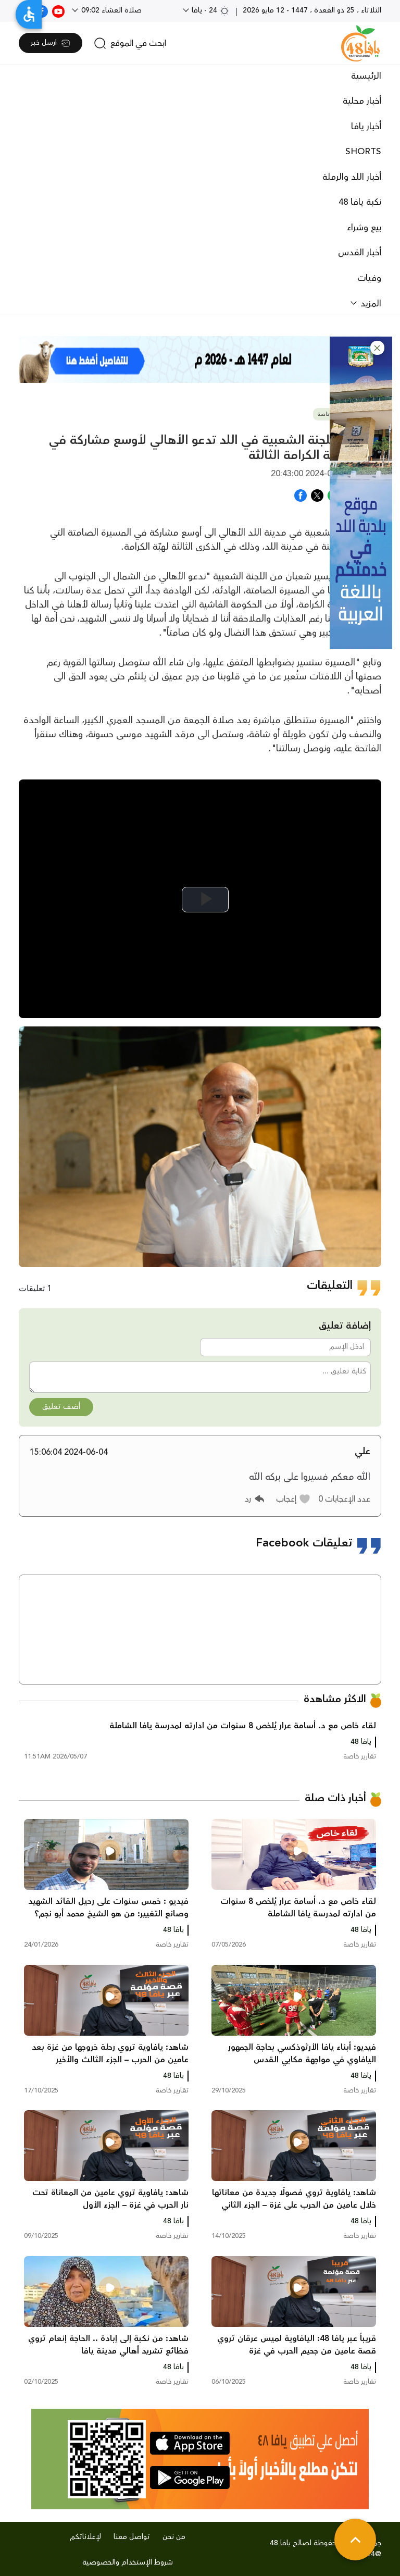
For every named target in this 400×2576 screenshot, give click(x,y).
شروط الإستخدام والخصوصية (127, 2562)
